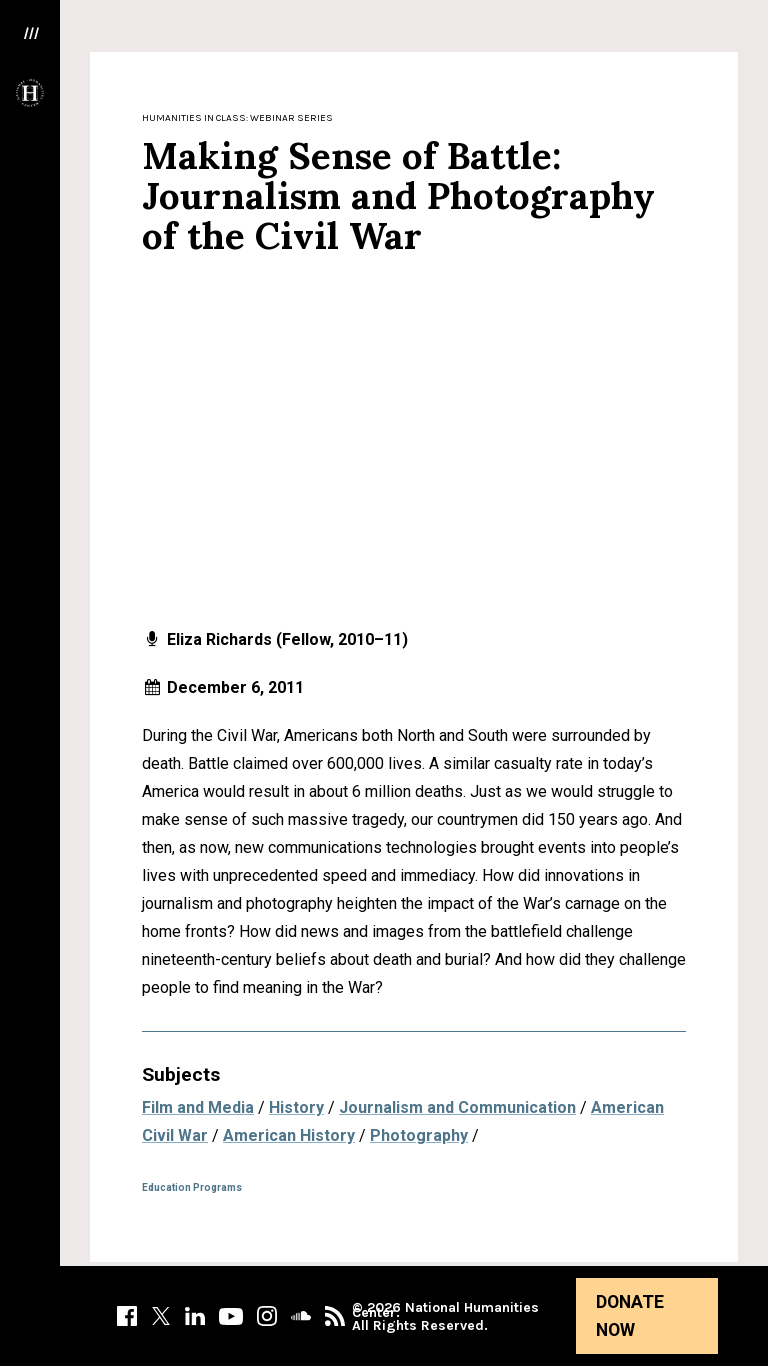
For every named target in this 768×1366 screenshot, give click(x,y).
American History (289, 1135)
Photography (419, 1135)
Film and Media (198, 1107)
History (296, 1107)
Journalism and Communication (457, 1107)
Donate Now (630, 1316)
